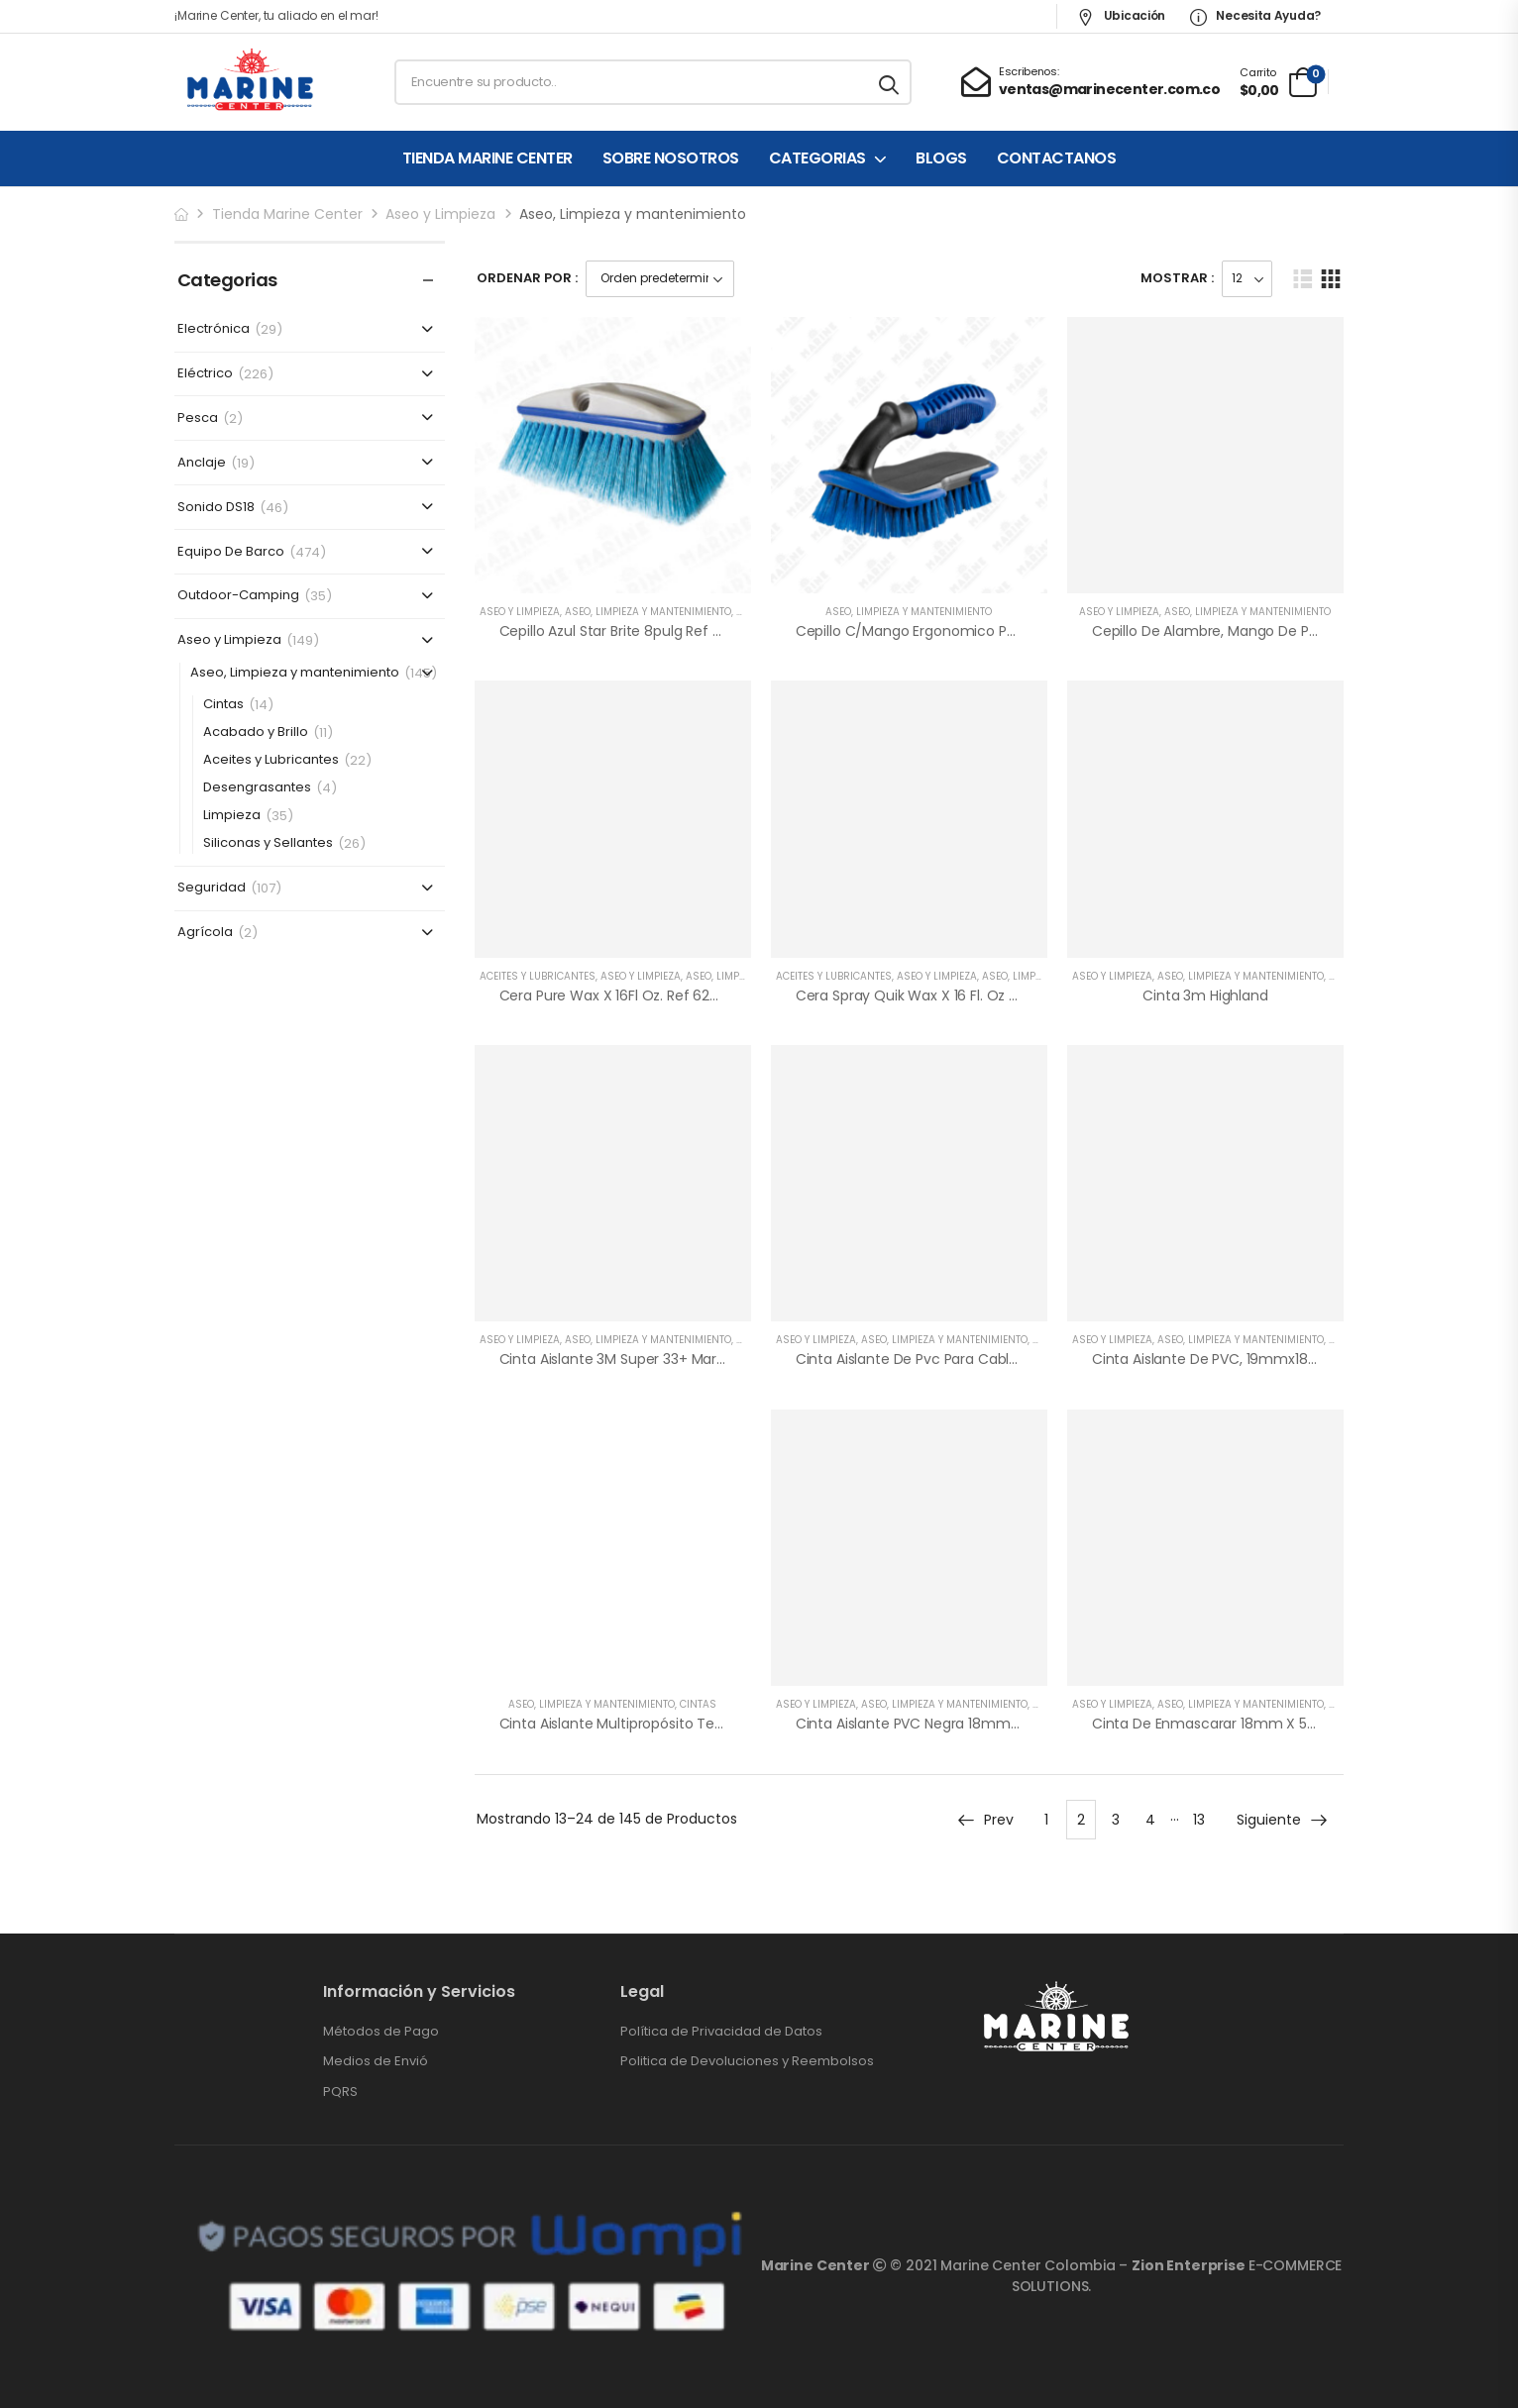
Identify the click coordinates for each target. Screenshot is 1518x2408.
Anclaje (201, 463)
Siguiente (1283, 1820)
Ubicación (1121, 15)
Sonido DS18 (216, 507)
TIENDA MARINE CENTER (487, 158)
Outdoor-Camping (238, 595)
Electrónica (213, 329)
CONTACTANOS (1057, 158)
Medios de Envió (375, 2061)
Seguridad (211, 888)
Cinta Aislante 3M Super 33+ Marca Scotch (643, 1359)
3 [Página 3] (1116, 1820)
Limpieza (232, 815)
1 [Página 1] (1046, 1820)
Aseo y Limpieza (440, 214)
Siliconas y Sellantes (268, 843)
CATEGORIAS (817, 158)
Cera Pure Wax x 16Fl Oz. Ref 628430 (622, 995)
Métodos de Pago (381, 2032)
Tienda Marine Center (287, 214)
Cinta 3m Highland (1205, 995)
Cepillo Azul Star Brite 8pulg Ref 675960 (631, 631)
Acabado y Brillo (255, 732)
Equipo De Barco (230, 552)
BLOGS (941, 158)
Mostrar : (1177, 277)
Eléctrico (205, 374)
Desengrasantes (257, 788)
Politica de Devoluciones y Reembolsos (747, 2061)
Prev (985, 1820)
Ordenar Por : (527, 277)
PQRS (340, 2092)
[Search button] (890, 82)
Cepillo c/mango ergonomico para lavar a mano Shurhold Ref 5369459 (1036, 631)
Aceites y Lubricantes (271, 760)
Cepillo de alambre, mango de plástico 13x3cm (1249, 631)
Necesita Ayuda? (1255, 15)
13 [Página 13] (1199, 1820)
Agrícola (205, 932)
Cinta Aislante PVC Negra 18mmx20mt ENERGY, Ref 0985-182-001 (1014, 1723)
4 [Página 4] (1150, 1820)
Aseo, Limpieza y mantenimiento (294, 673)
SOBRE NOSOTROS (670, 158)
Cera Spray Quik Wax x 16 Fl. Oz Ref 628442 (942, 995)
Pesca (197, 418)
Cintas (223, 704)
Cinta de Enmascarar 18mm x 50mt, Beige (1236, 1723)
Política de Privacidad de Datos (721, 2032)
